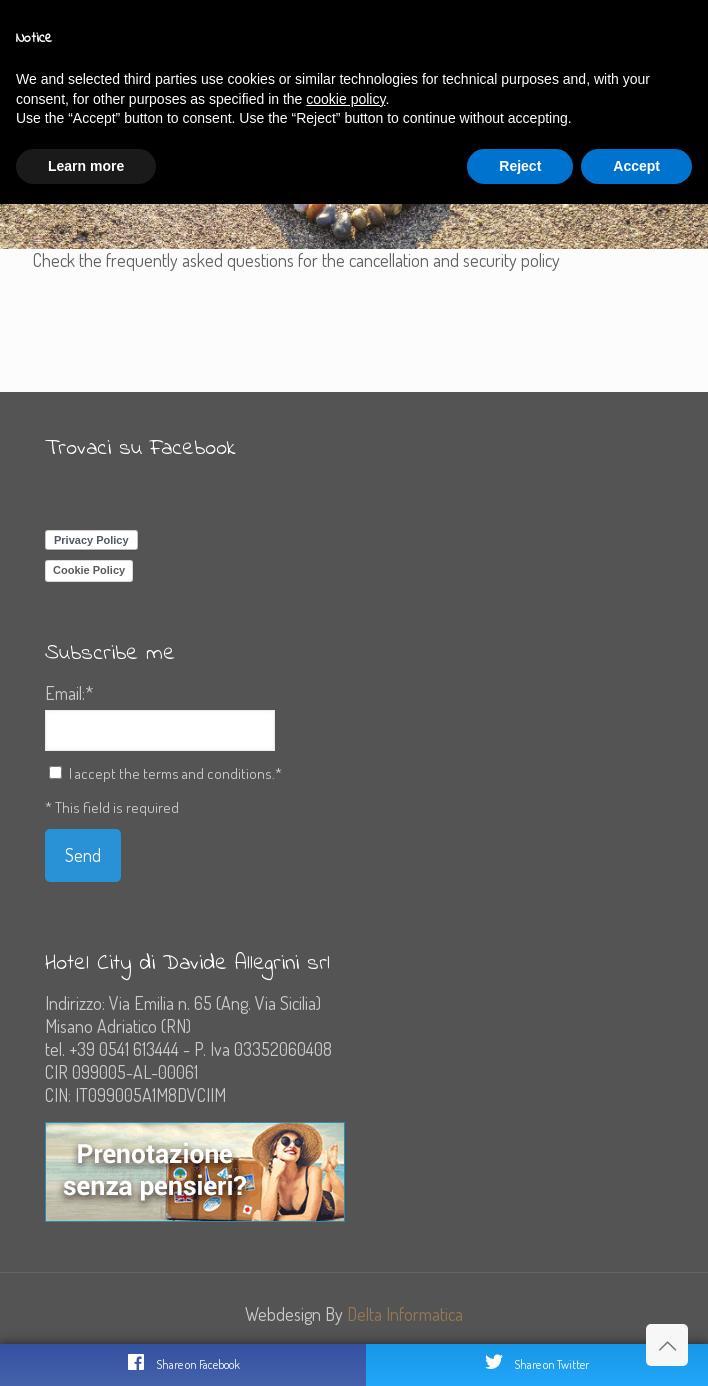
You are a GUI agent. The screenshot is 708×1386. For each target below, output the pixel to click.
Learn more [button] (86, 166)
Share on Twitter (536, 1362)
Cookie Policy (89, 570)
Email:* (69, 693)
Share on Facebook (183, 1362)
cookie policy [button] (345, 99)
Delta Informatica (405, 1314)
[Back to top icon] (667, 1345)
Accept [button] (636, 166)
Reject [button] (520, 166)
